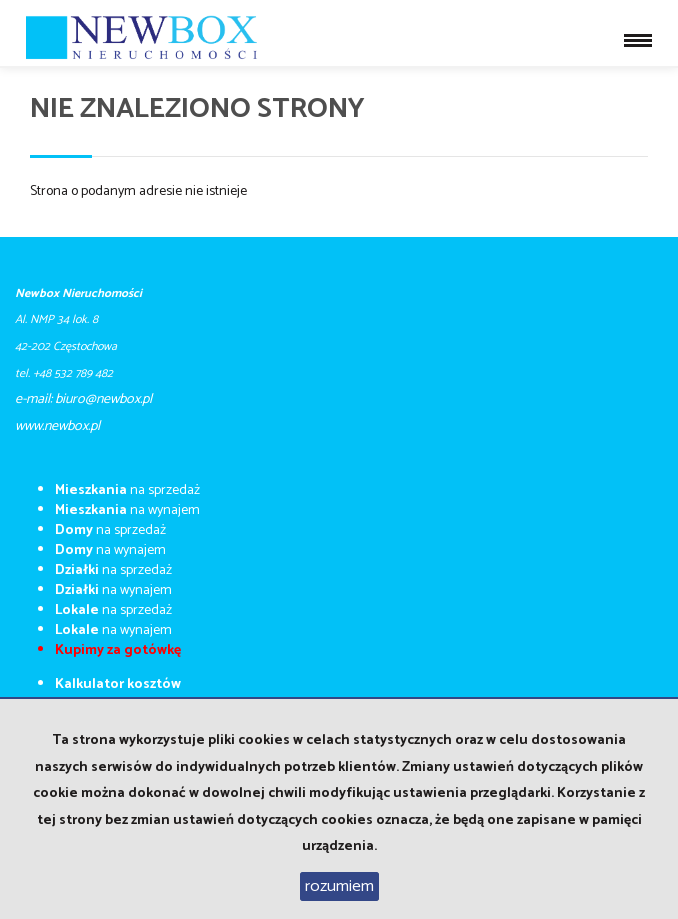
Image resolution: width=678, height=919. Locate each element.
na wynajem (127, 510)
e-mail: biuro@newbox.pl (83, 399)
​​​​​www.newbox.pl (57, 426)
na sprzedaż (127, 490)
